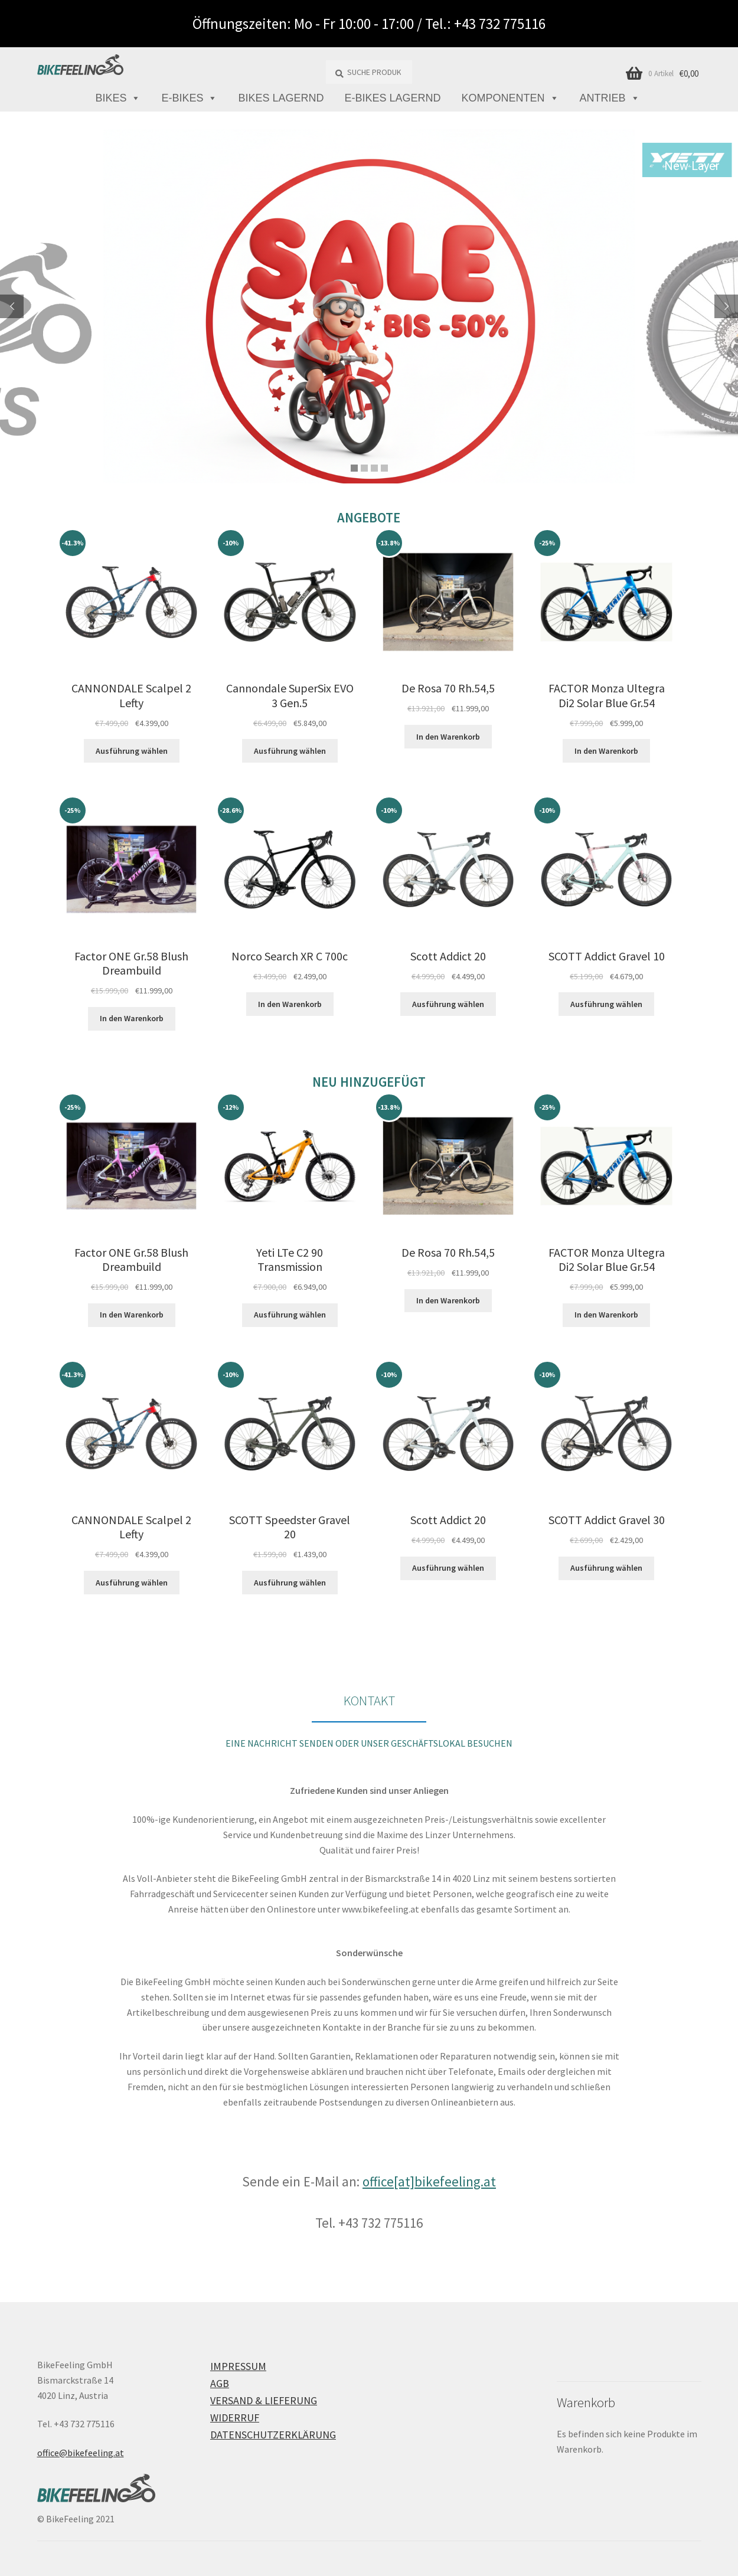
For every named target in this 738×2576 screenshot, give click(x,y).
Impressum (238, 2366)
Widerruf (234, 2417)
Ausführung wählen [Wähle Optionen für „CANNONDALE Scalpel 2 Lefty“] (132, 751)
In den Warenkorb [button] (448, 736)
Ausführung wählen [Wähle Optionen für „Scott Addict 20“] (448, 1004)
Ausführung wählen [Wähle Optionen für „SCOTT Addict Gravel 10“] (606, 1004)
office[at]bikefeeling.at (429, 2181)
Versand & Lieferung (263, 2400)
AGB (219, 2383)
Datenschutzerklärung (273, 2434)
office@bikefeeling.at (80, 2453)
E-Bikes (189, 98)
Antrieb (610, 98)
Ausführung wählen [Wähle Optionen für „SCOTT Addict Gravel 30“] (606, 1567)
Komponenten (510, 98)
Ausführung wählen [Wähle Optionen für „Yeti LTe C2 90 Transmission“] (290, 1314)
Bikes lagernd (281, 98)
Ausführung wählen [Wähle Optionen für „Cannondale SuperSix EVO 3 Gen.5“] (290, 751)
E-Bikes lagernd (393, 98)
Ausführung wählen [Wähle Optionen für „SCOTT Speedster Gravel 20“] (290, 1582)
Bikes (118, 98)
